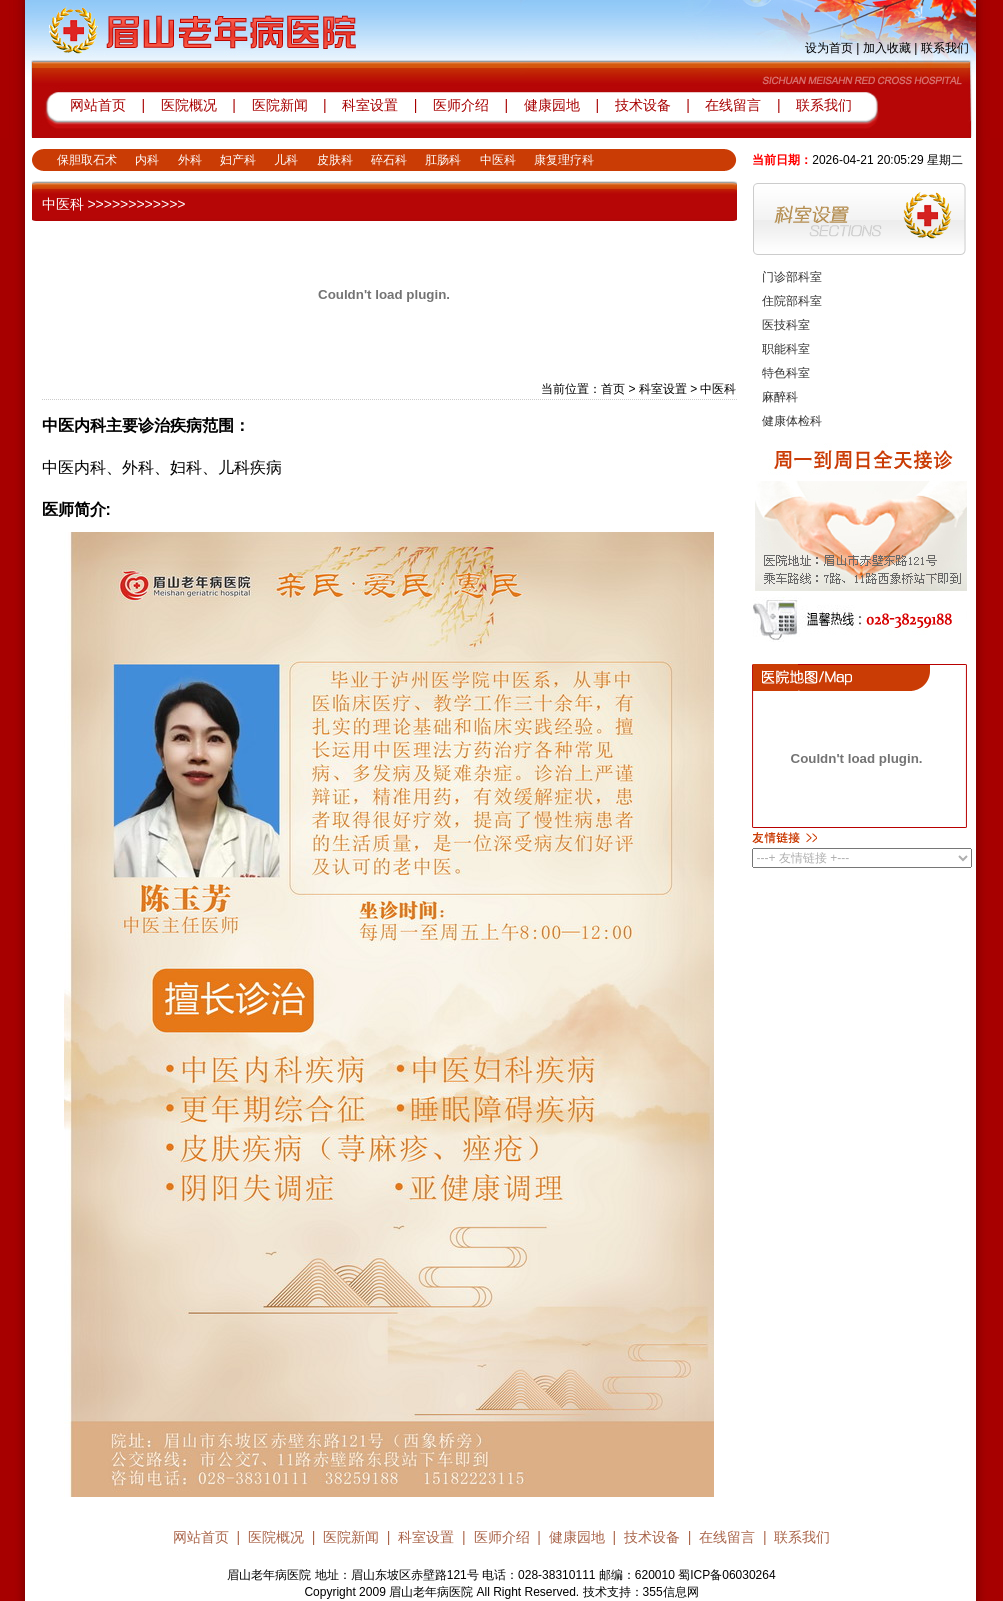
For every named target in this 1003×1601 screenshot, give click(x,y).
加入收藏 (887, 48)
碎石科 (389, 160)
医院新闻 (280, 105)
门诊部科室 (792, 277)
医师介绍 (459, 105)
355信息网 (671, 1592)
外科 (190, 160)
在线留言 (733, 105)
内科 (147, 160)
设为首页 (829, 48)
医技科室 (786, 325)
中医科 (498, 160)
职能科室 (786, 349)
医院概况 (189, 105)
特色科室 (786, 373)
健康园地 (552, 105)
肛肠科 (443, 160)
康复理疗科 (564, 160)
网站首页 (98, 105)
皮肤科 (335, 160)
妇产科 (238, 160)
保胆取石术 (87, 160)
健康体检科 (792, 421)
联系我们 (945, 48)
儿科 (286, 160)
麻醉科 (780, 397)
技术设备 (645, 105)
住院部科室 (792, 301)
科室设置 (372, 105)
